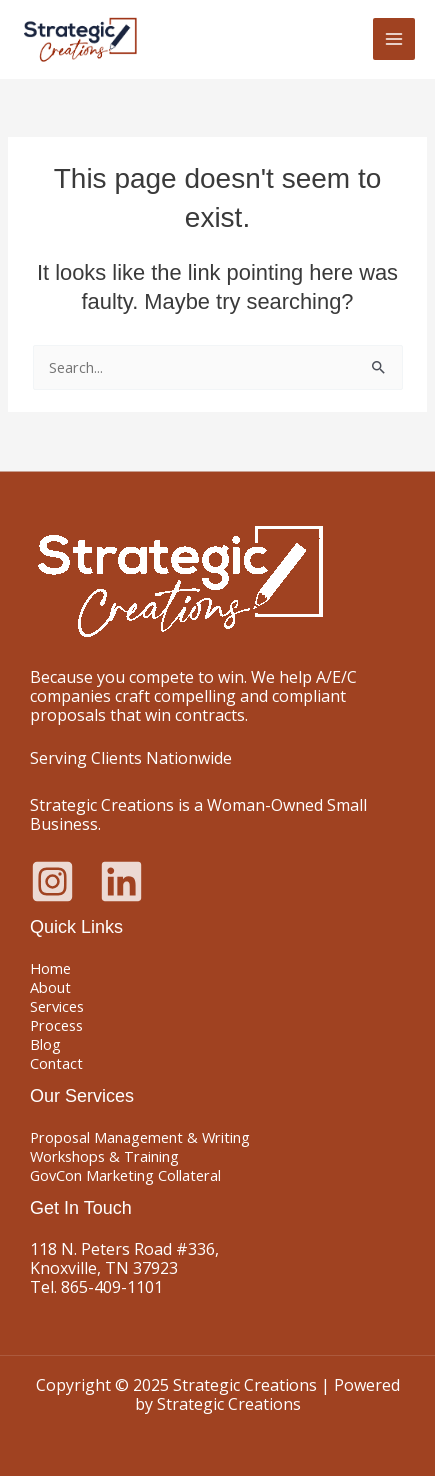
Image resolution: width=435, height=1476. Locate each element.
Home (50, 968)
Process (56, 1025)
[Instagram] (52, 881)
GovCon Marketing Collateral (125, 1175)
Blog (45, 1044)
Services (57, 1006)
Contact (56, 1063)
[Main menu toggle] (394, 39)
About (50, 987)
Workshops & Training (104, 1156)
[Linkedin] (121, 881)
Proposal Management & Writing (140, 1137)
